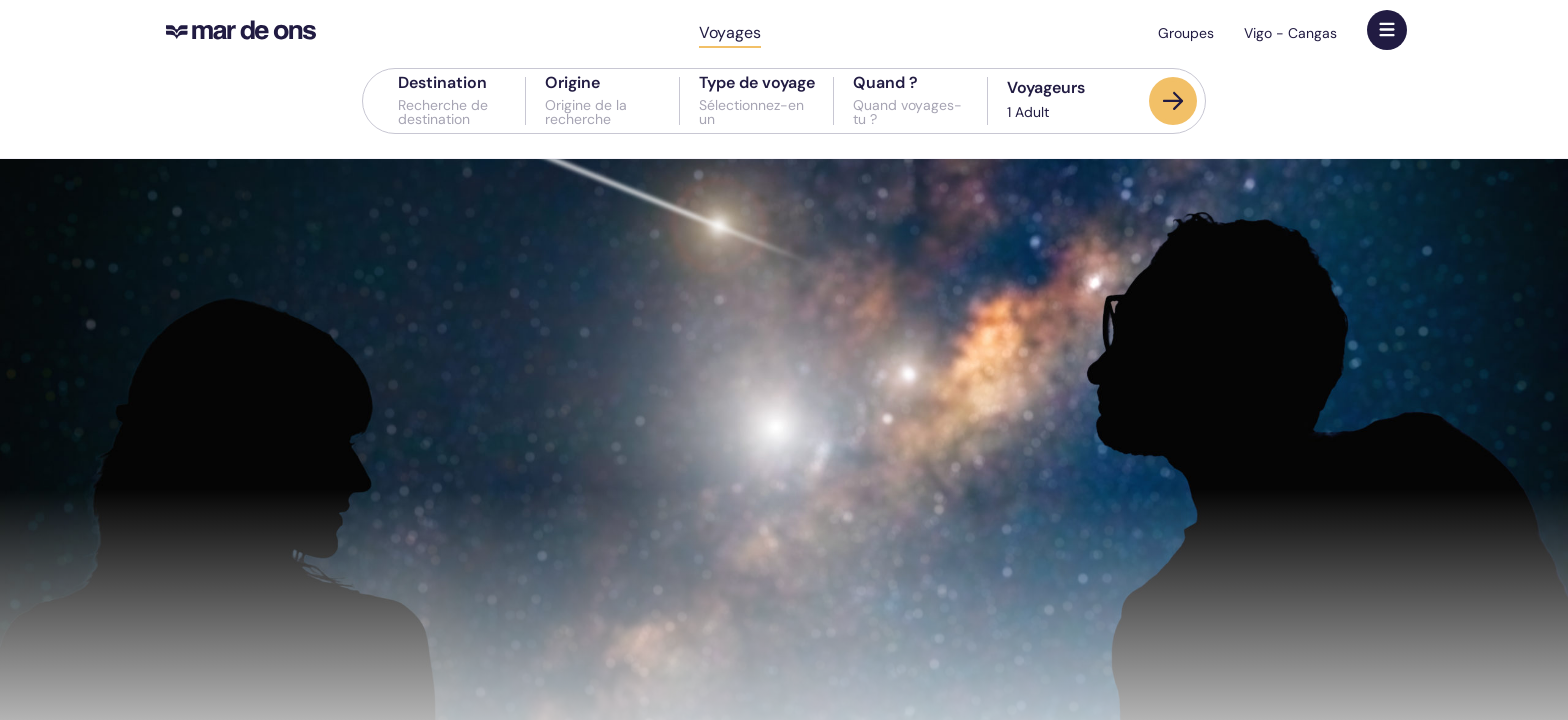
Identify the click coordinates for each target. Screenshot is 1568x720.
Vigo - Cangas (1290, 33)
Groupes (1186, 33)
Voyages (730, 32)
